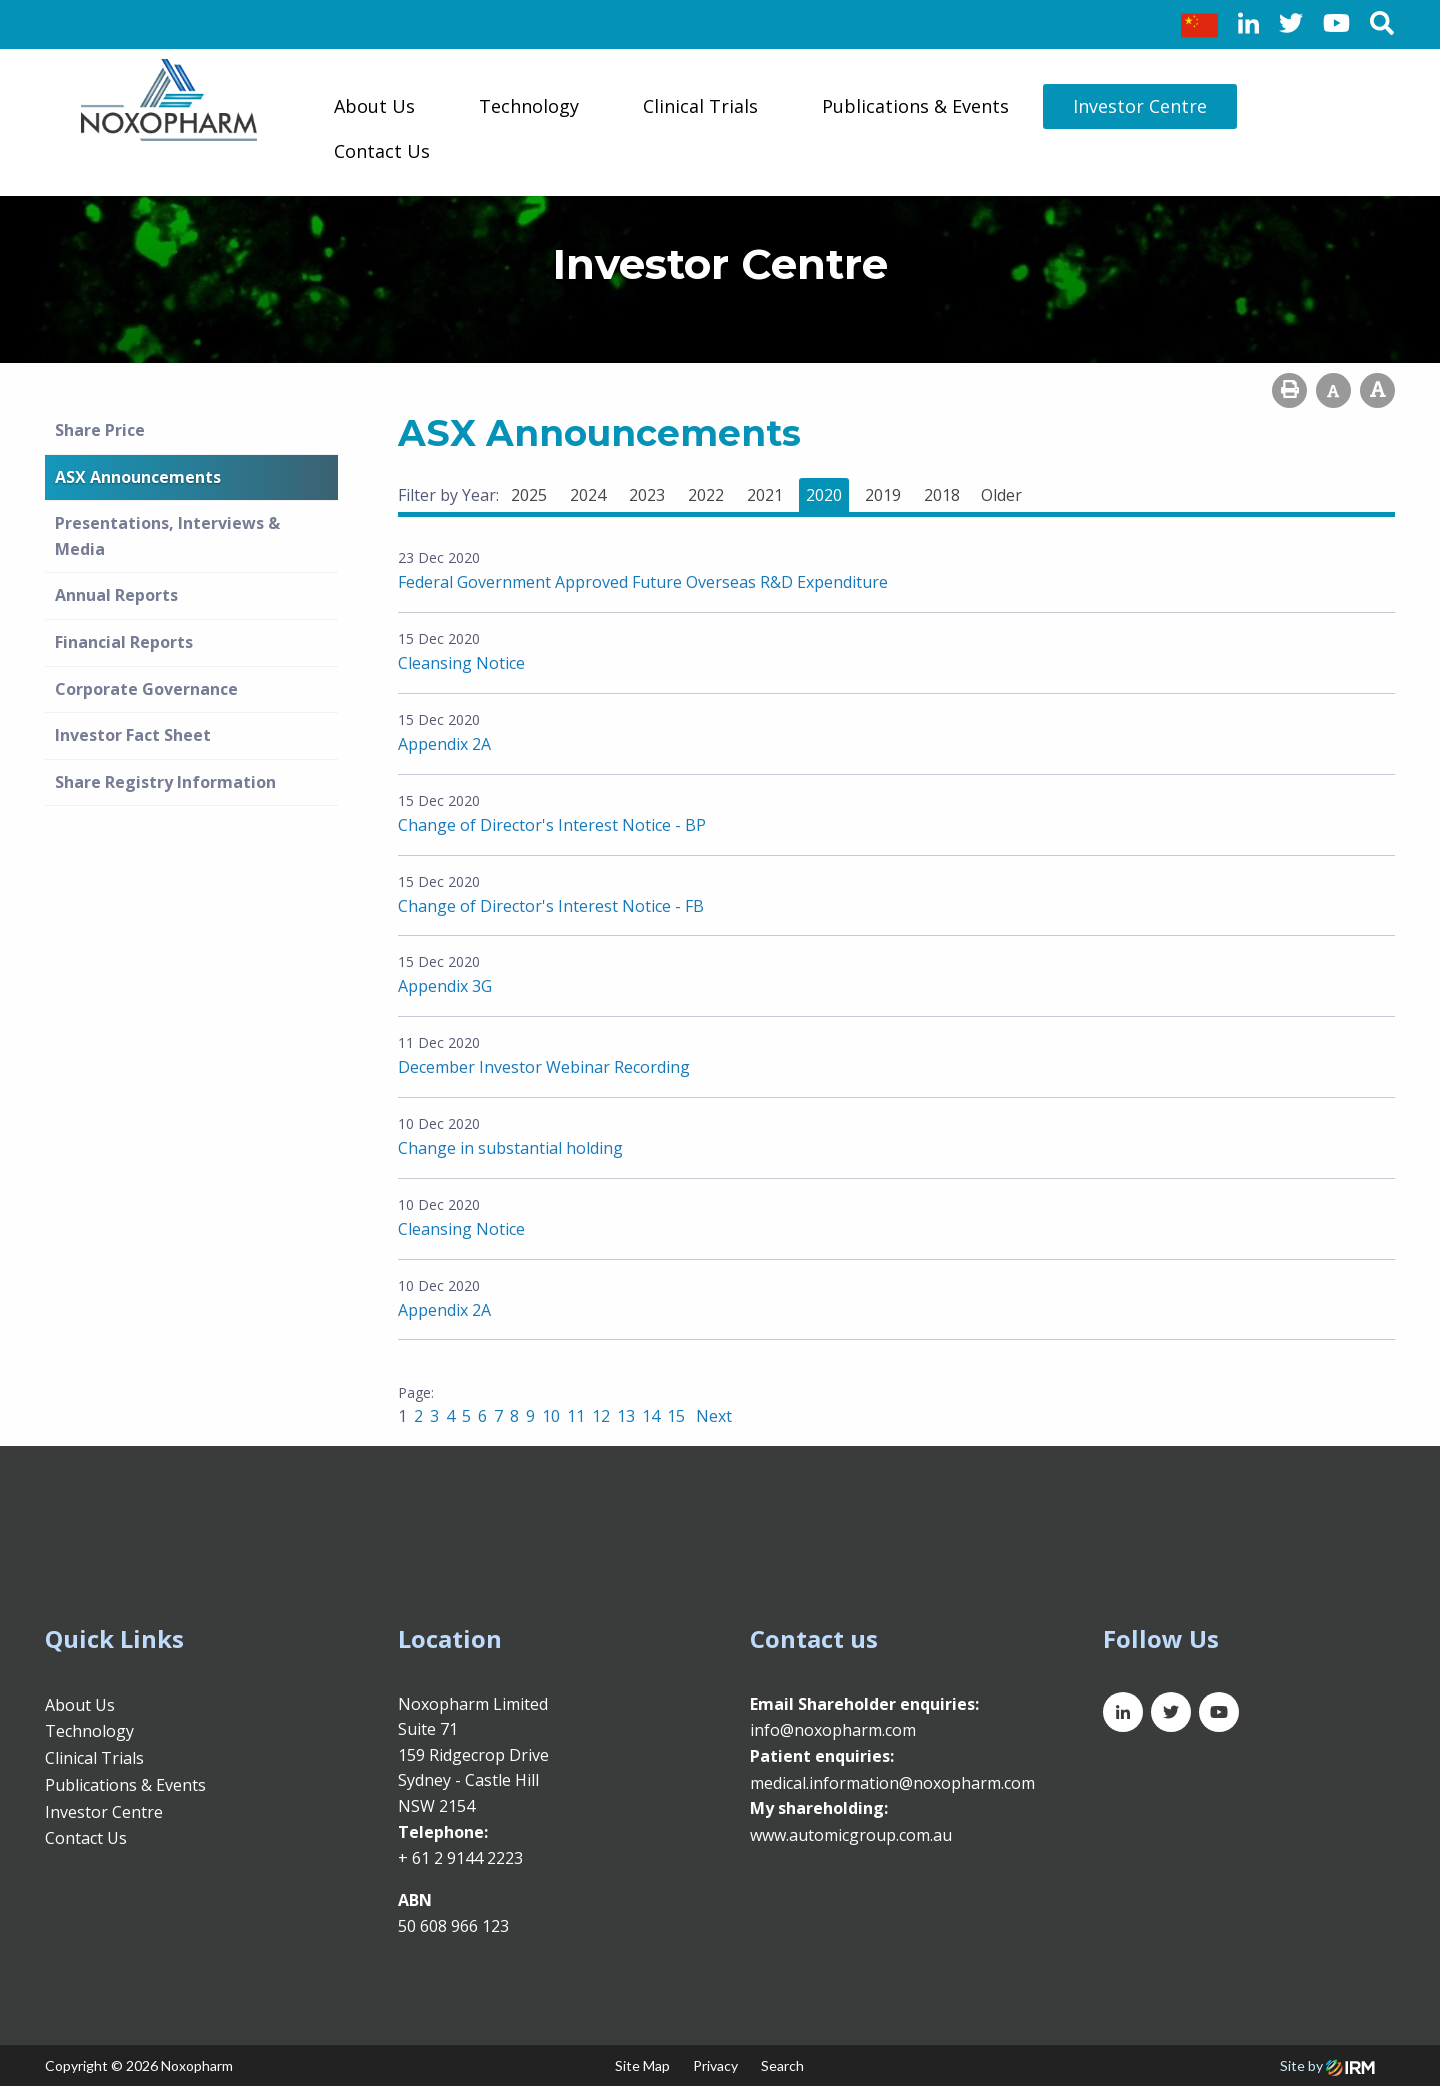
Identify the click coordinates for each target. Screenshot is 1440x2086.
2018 (942, 495)
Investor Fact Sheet (133, 735)
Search (782, 2065)
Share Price (100, 430)
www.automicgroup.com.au (851, 1835)
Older (1001, 495)
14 (651, 1416)
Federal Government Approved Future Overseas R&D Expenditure (643, 582)
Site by (1327, 2065)
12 (601, 1416)
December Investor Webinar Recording (544, 1067)
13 (626, 1416)
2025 (529, 495)
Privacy (715, 2065)
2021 (765, 495)
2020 (824, 495)
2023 (647, 495)
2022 (706, 495)
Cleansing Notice (461, 663)
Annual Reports (116, 595)
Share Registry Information (165, 782)
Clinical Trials (700, 106)
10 (551, 1416)
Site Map (642, 2065)
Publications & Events (915, 106)
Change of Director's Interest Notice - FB (551, 906)
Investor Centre (1140, 106)
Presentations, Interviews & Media (167, 536)
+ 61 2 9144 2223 (460, 1858)
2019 (883, 495)
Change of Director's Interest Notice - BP (552, 825)
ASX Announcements (138, 477)
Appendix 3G (445, 986)
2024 (588, 495)
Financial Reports (124, 642)
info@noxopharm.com (833, 1730)
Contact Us (382, 151)
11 (576, 1416)
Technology (529, 106)
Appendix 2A (444, 744)
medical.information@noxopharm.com (892, 1783)
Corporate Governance (146, 689)
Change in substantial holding (510, 1148)
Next (712, 1416)
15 (676, 1416)
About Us (374, 106)
